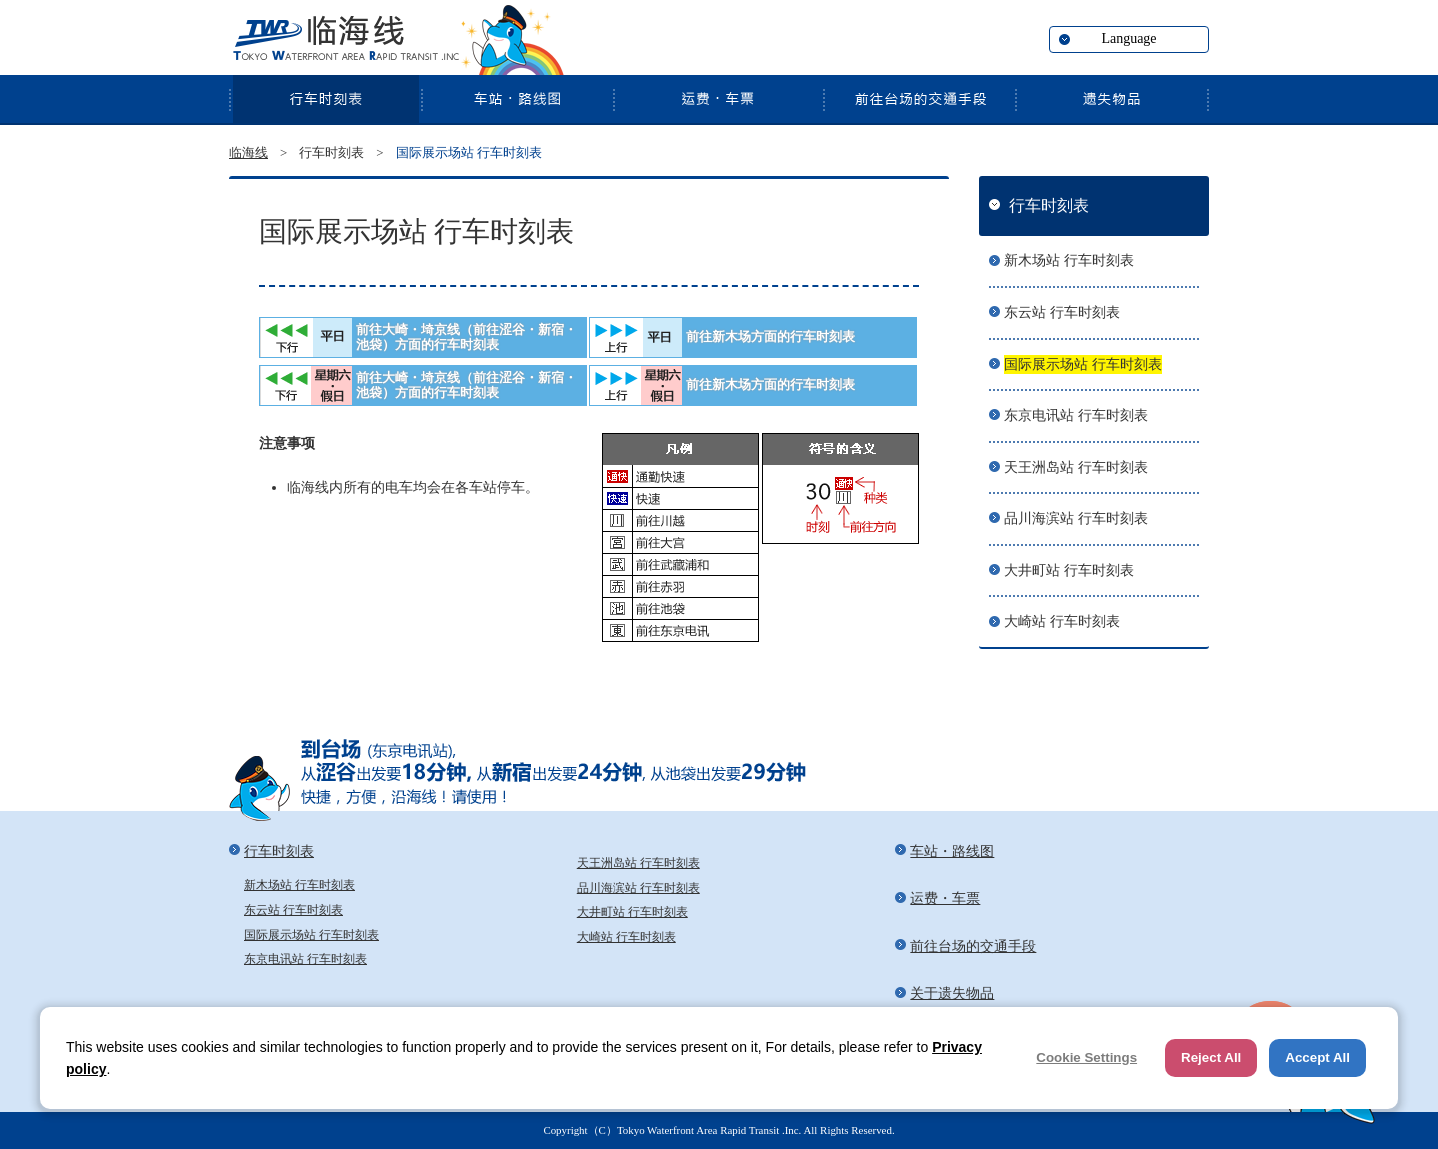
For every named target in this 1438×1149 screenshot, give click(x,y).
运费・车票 (718, 99)
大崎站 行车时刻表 (1062, 621)
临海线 (344, 40)
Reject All (1211, 1057)
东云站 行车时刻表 (1062, 312)
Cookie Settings (1086, 1057)
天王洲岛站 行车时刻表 (1076, 467)
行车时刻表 (325, 99)
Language (1128, 38)
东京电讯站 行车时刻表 (1076, 415)
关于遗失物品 (1112, 99)
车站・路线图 (517, 99)
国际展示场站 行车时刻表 (1083, 364)
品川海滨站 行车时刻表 (1076, 518)
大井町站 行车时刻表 (1069, 570)
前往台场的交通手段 (919, 99)
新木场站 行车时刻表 (1069, 260)
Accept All (1317, 1057)
